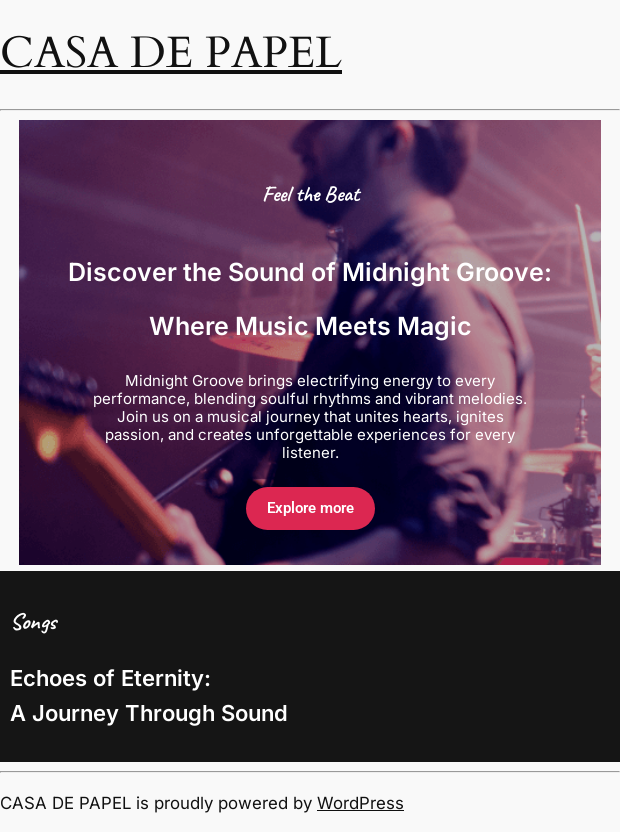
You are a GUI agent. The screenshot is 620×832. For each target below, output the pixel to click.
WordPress (360, 803)
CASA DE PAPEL (171, 53)
